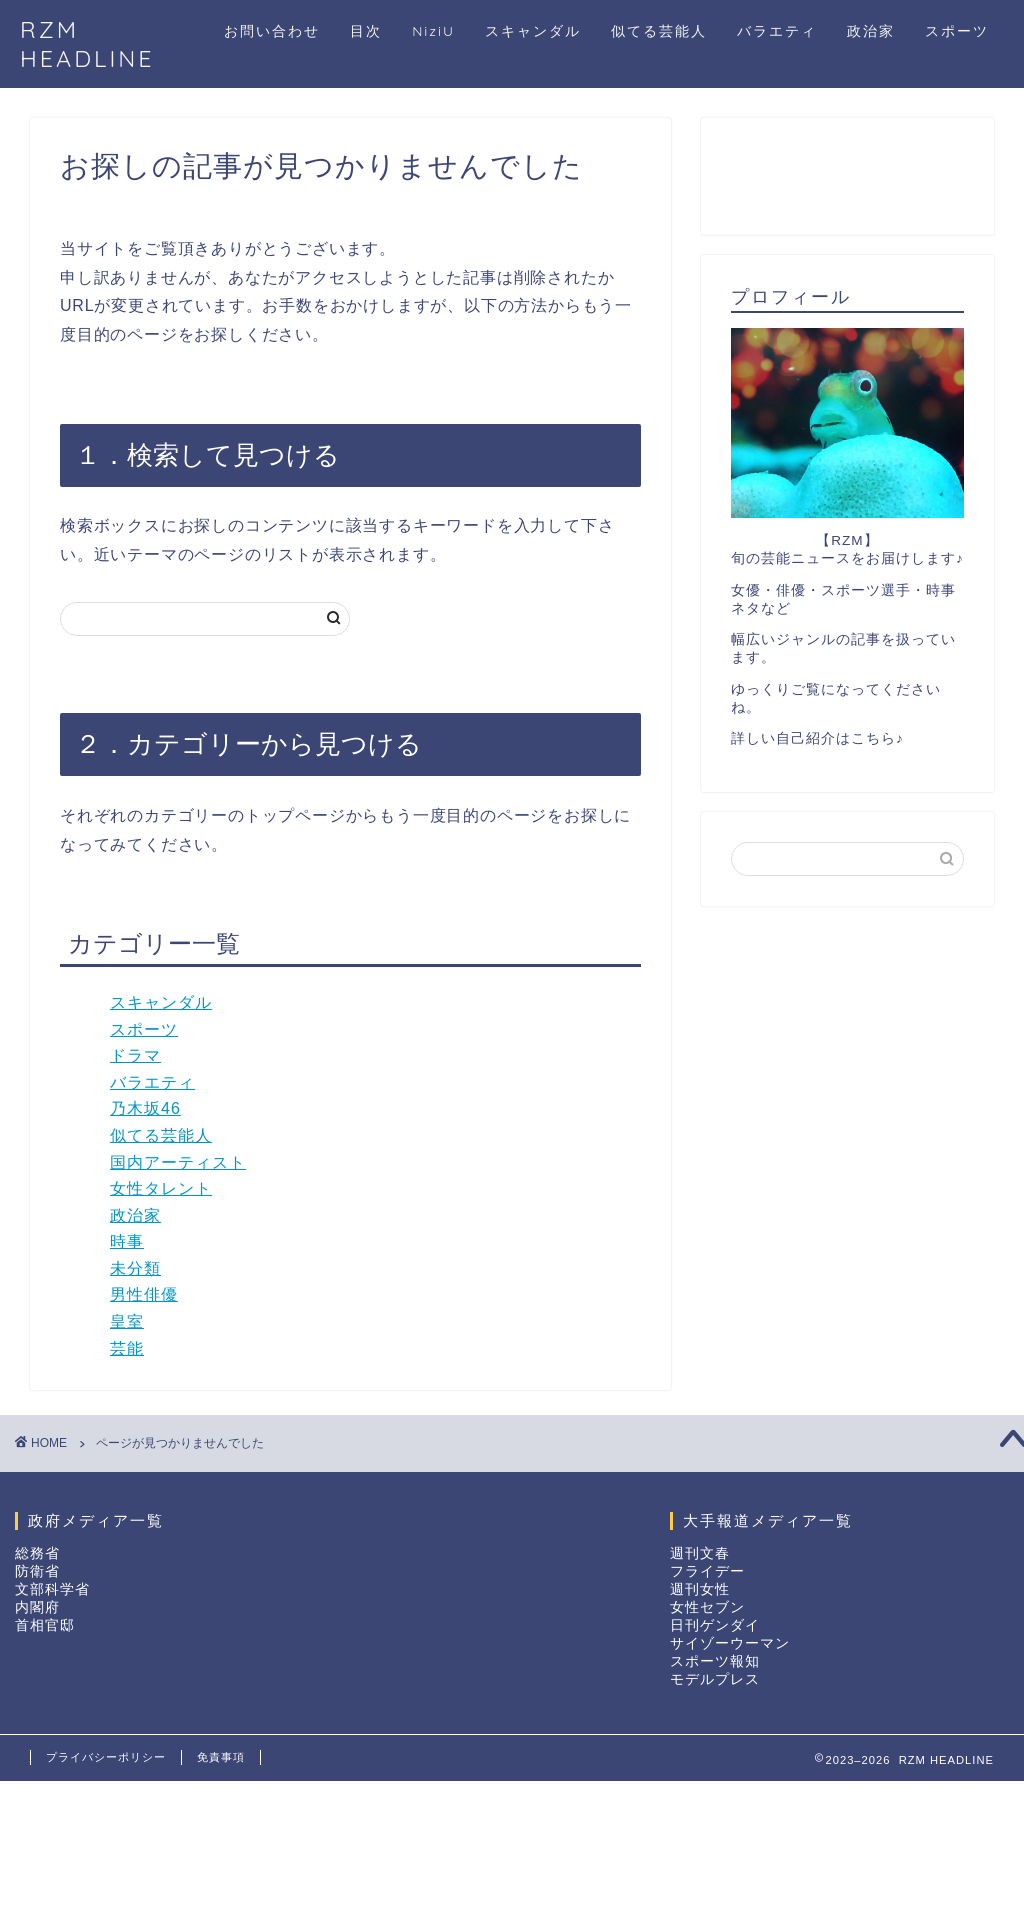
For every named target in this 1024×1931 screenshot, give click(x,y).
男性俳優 (144, 1294)
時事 (127, 1241)
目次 (366, 31)
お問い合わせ (272, 31)
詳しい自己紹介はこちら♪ (817, 738)
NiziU (433, 31)
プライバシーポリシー (106, 1757)
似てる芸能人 (659, 31)
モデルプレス (715, 1679)
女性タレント (161, 1188)
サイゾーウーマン (730, 1643)
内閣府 (37, 1607)
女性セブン (707, 1607)
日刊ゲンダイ (715, 1625)
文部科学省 (52, 1589)
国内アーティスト (178, 1162)
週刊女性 (700, 1589)
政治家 (871, 31)
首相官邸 (45, 1625)
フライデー (707, 1571)
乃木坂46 (145, 1108)
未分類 (135, 1268)
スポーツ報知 (715, 1661)
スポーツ (957, 31)
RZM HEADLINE (87, 44)
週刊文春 (700, 1553)
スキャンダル (533, 31)
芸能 (127, 1348)
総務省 (37, 1553)
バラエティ (777, 31)
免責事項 (221, 1757)
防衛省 (37, 1571)
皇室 (127, 1321)
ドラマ (135, 1055)
